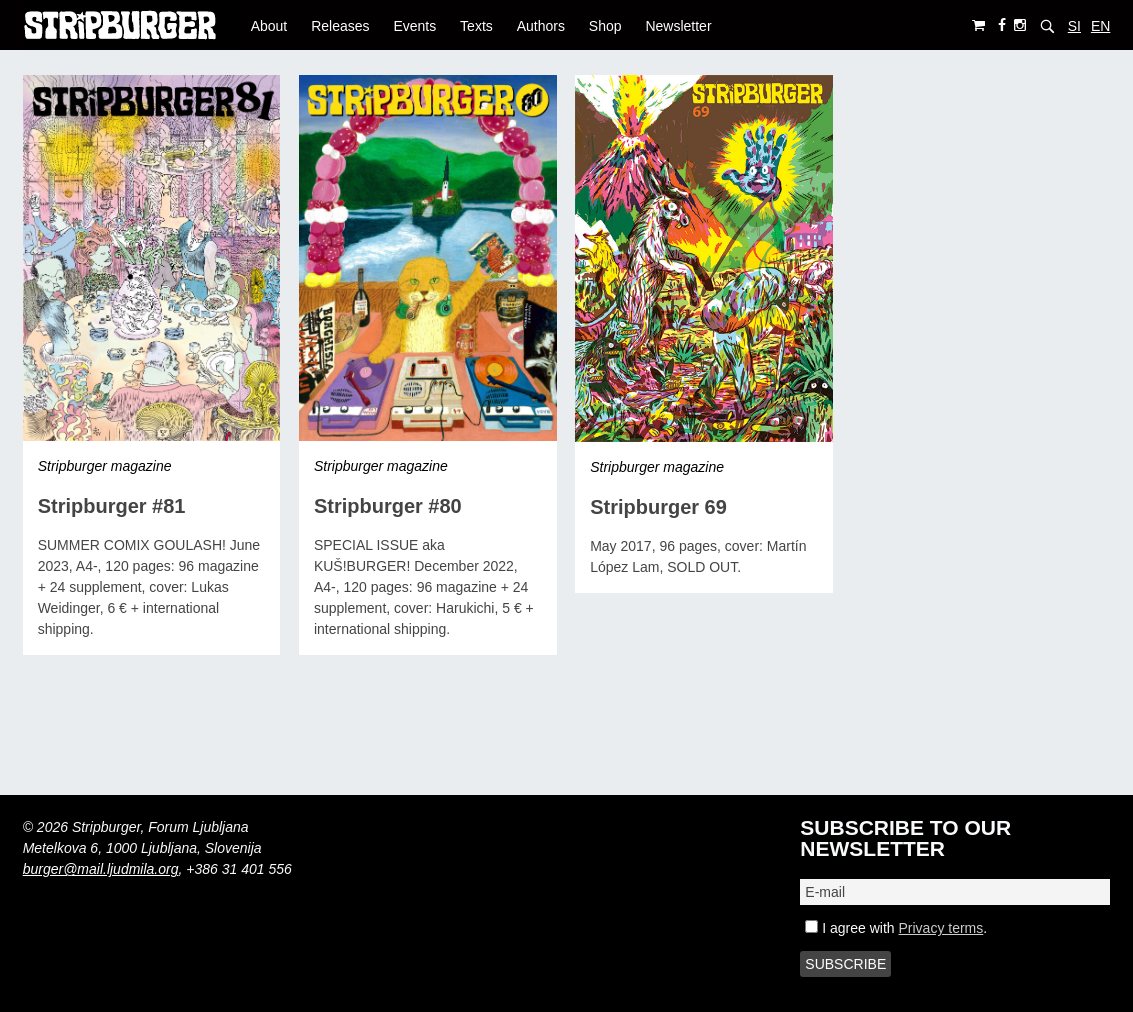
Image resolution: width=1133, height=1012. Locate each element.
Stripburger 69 (658, 507)
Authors (541, 26)
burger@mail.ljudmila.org (101, 869)
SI (1074, 26)
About (269, 26)
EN (1100, 26)
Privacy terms (940, 928)
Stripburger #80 (388, 506)
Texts (476, 26)
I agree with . (896, 928)
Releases (340, 26)
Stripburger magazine (105, 466)
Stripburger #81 (112, 506)
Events (414, 26)
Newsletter (678, 26)
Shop (605, 26)
